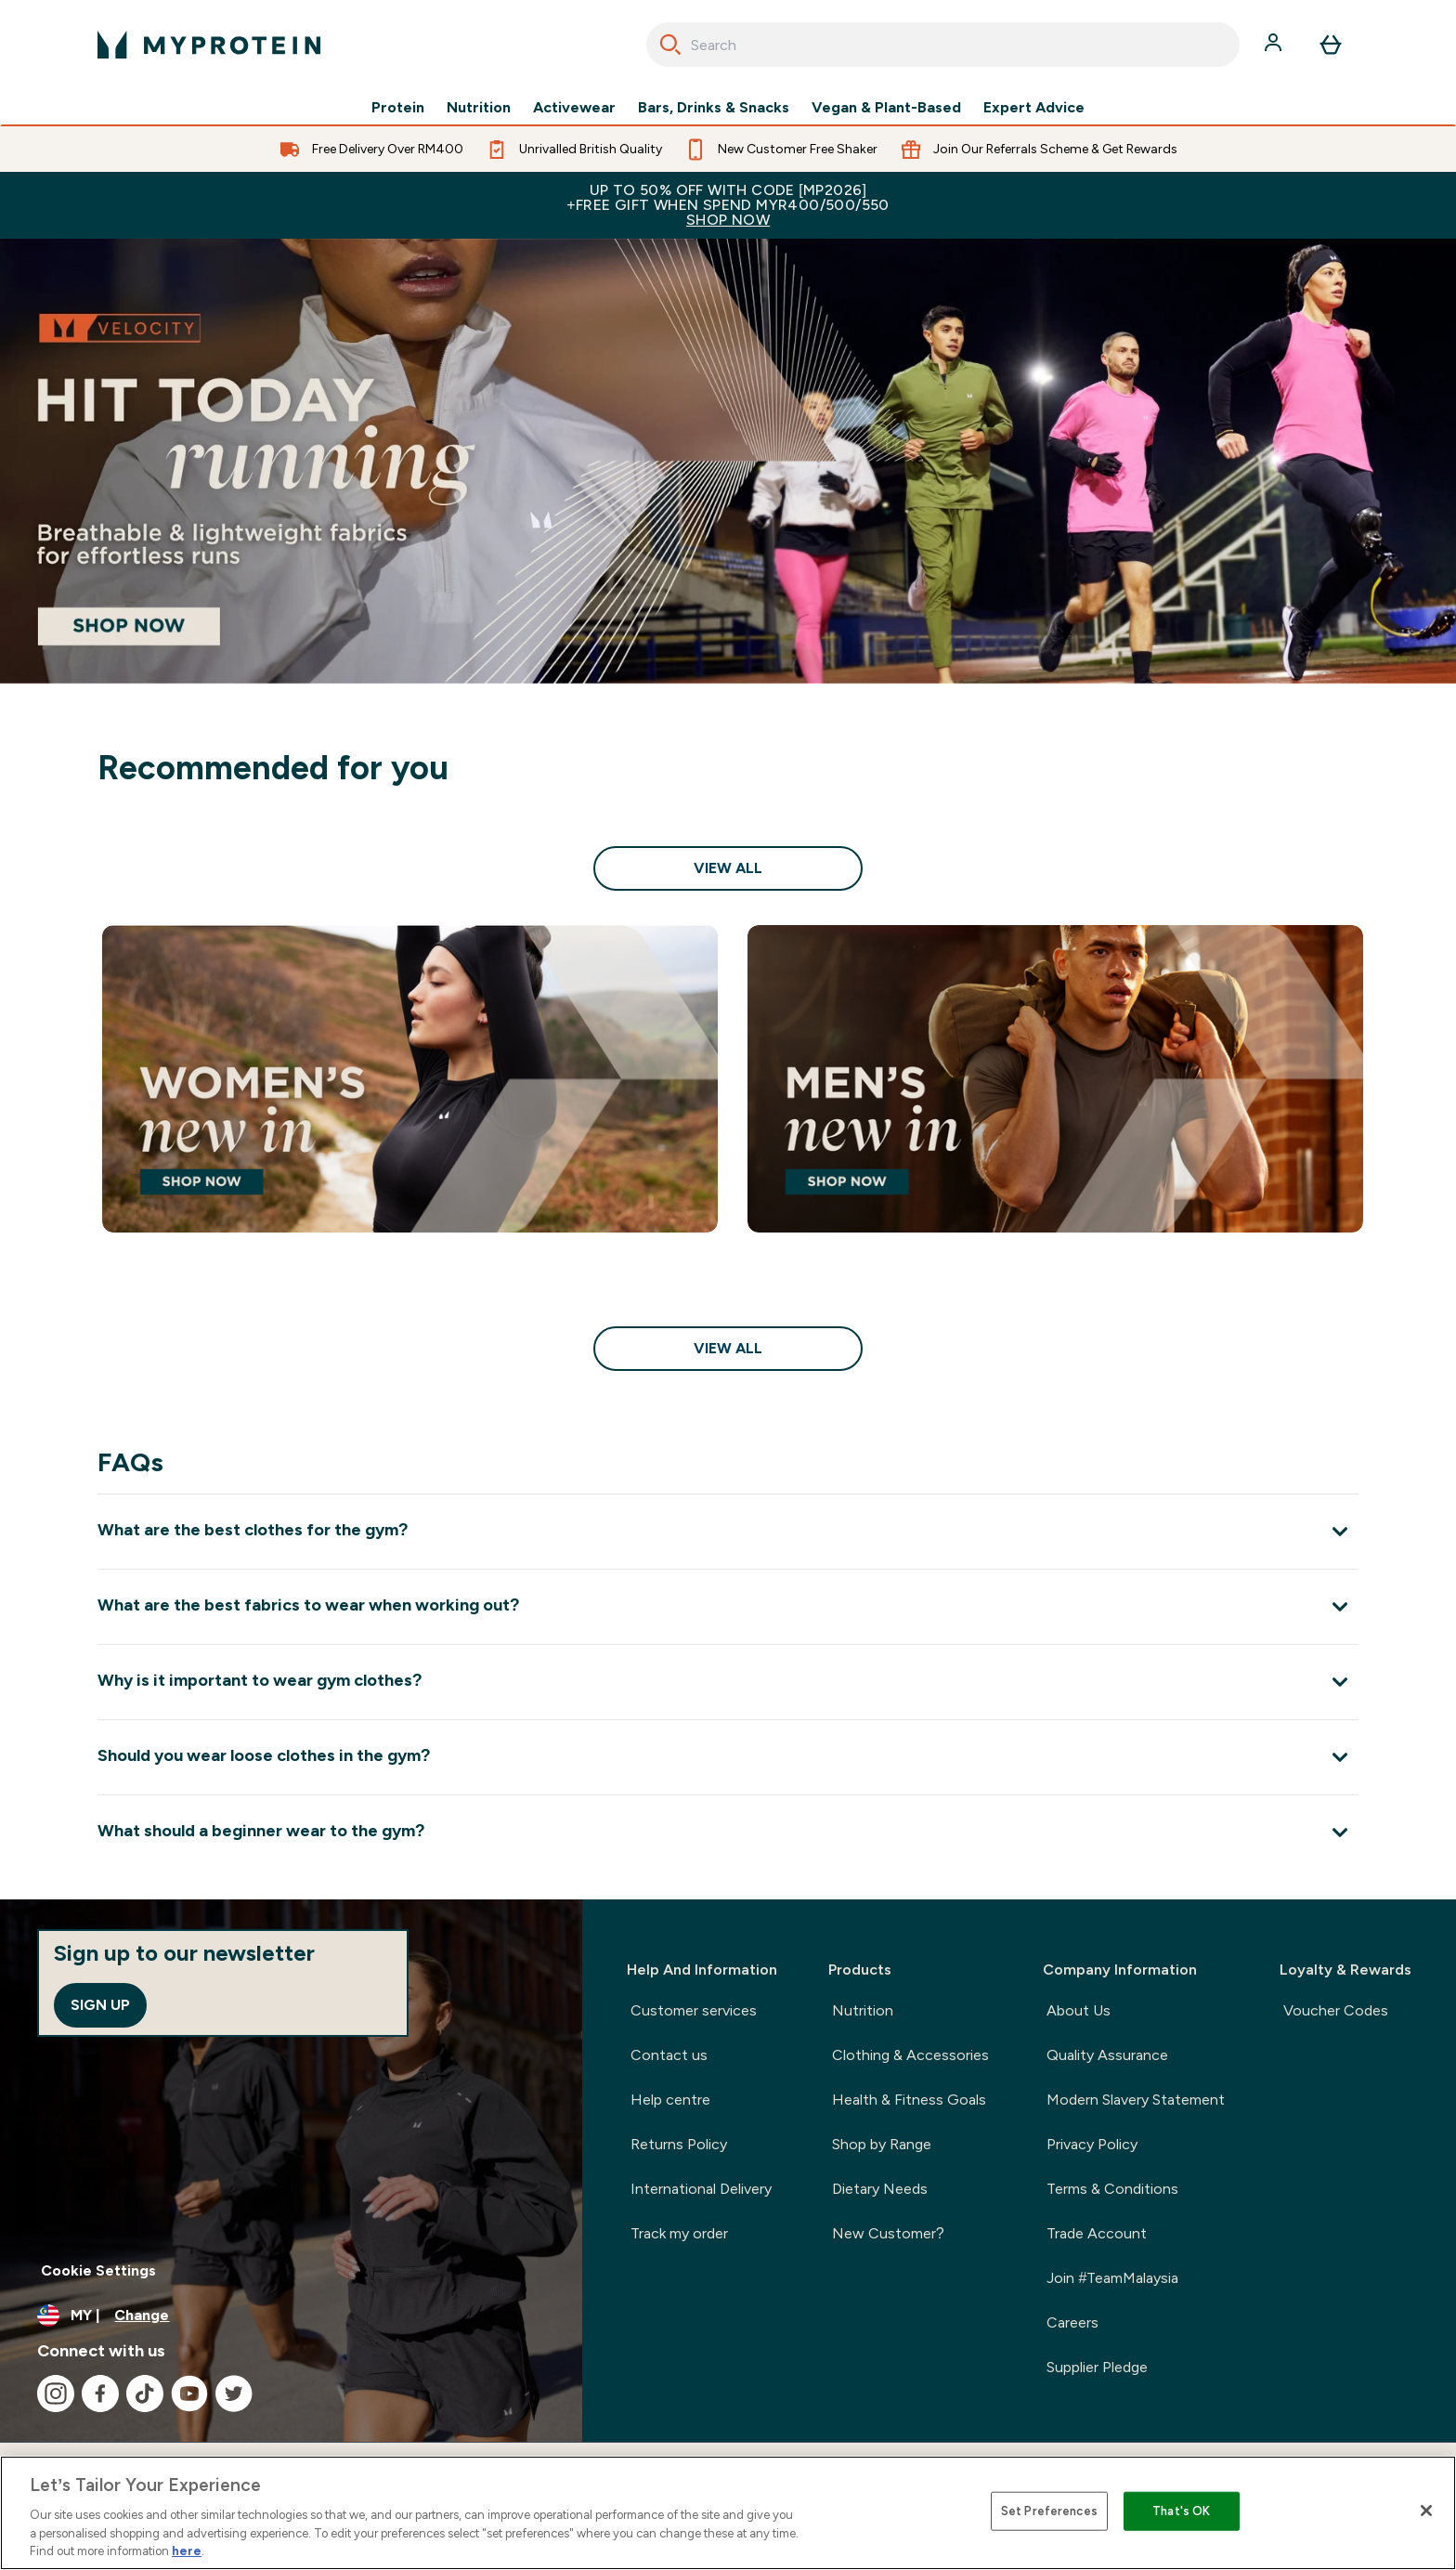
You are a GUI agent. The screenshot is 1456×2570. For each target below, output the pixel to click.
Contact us (669, 2055)
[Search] (670, 44)
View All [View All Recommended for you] (728, 868)
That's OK (1181, 2511)
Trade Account (1096, 2233)
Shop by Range (881, 2144)
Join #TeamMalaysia (1112, 2278)
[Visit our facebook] (100, 2393)
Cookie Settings (98, 2270)
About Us (1078, 2010)
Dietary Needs (880, 2189)
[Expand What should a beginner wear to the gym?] (728, 1832)
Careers (1072, 2322)
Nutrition (479, 107)
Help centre (670, 2099)
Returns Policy (678, 2144)
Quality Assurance (1107, 2055)
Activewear (574, 107)
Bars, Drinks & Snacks (713, 107)
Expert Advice (1034, 107)
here (187, 2551)
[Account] (1275, 45)
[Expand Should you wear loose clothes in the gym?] (728, 1756)
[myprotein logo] (209, 44)
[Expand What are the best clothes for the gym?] (728, 1531)
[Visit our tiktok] (144, 2393)
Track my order (679, 2233)
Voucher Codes (1335, 2010)
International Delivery (701, 2189)
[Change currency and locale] (291, 2315)
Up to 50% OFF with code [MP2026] (728, 204)
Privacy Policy (1092, 2144)
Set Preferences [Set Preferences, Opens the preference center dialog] (1049, 2511)
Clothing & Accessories (910, 2055)
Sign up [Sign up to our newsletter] (100, 2005)
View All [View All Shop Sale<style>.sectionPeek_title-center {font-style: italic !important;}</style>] (728, 1348)
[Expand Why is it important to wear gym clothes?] (728, 1681)
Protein (397, 107)
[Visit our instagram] (55, 2393)
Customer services (693, 2010)
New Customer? (888, 2233)
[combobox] (943, 44)
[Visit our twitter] (234, 2393)
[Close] (1426, 2510)
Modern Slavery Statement (1135, 2099)
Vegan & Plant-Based (886, 107)
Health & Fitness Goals (909, 2099)
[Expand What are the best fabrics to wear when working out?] (728, 1606)
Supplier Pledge (1097, 2367)
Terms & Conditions (1112, 2189)
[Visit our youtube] (189, 2393)
